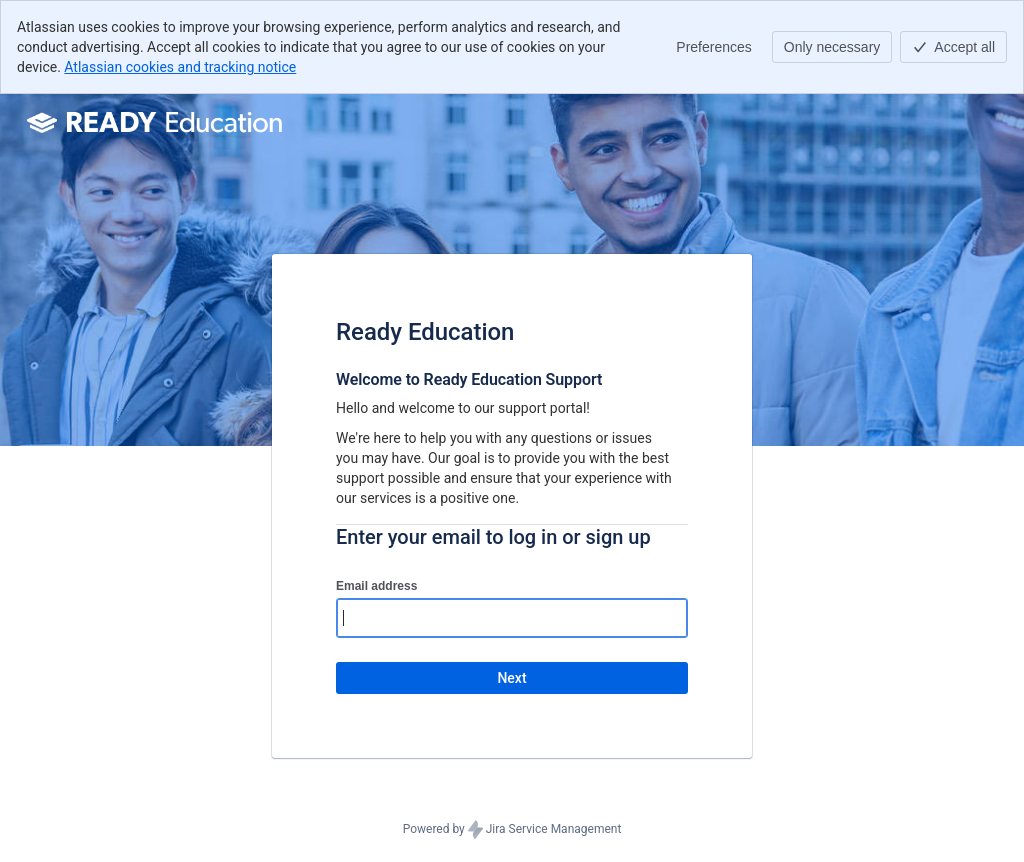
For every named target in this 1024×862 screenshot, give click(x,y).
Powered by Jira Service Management (512, 830)
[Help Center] (157, 122)
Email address (376, 586)
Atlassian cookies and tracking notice (180, 67)
